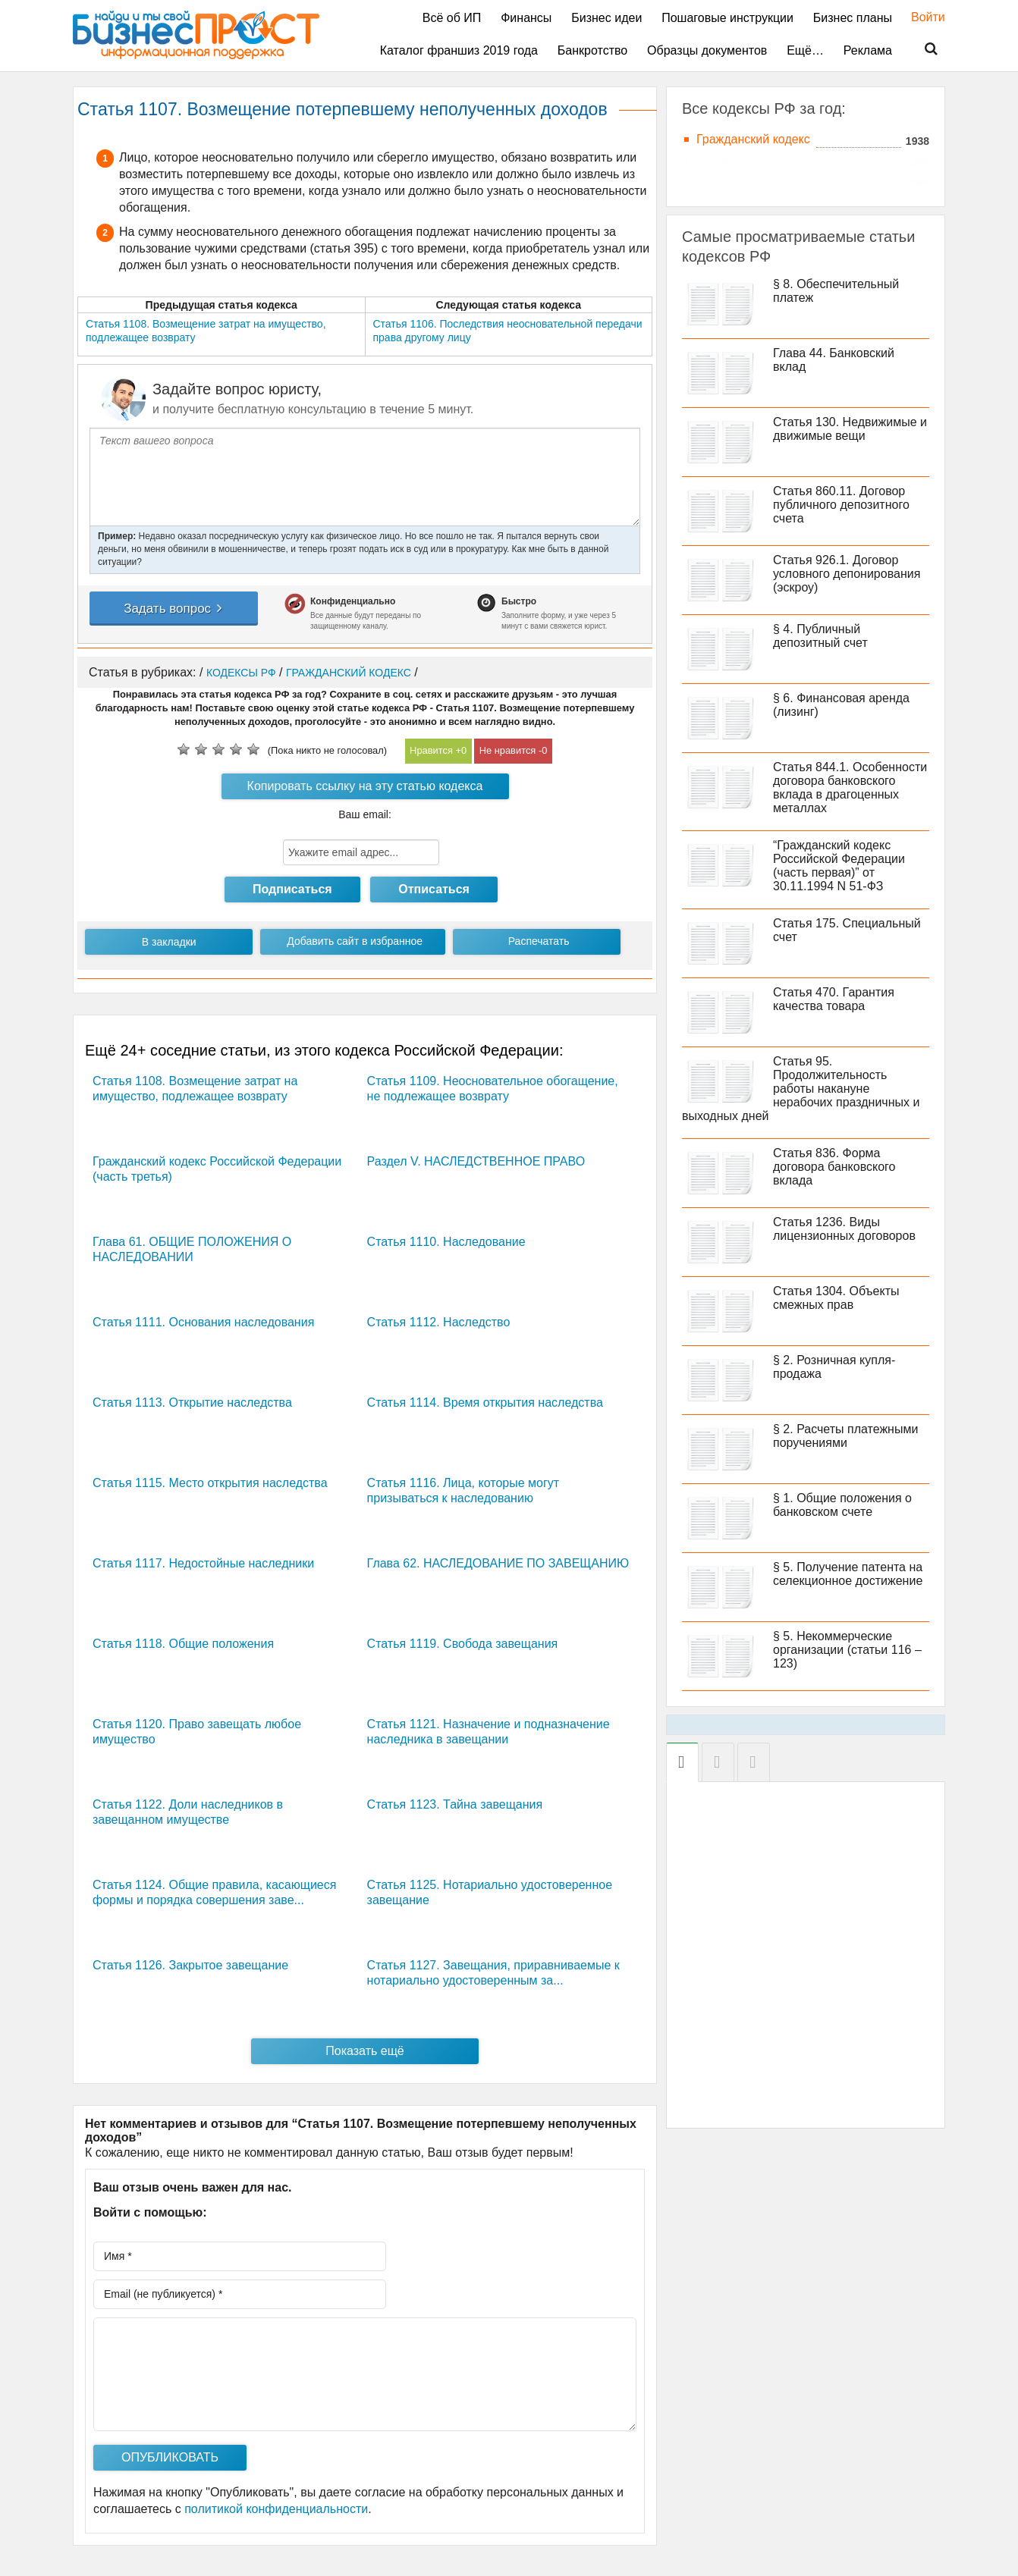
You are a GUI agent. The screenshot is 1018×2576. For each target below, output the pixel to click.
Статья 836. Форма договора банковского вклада (834, 1167)
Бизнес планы (852, 17)
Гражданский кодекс (753, 139)
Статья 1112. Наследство (439, 1322)
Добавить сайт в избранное (355, 941)
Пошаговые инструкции (727, 17)
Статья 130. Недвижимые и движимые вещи (850, 429)
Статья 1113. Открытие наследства (192, 1402)
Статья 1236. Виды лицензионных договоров (844, 1229)
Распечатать (539, 941)
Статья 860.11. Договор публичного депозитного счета (841, 505)
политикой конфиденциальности (276, 2508)
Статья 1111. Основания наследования (203, 1322)
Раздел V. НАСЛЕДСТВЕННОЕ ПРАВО (476, 1161)
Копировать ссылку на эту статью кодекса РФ (365, 789)
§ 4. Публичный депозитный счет (820, 636)
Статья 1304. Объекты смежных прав (836, 1298)
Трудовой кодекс (743, 180)
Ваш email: (364, 814)
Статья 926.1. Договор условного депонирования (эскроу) (846, 574)
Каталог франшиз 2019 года (459, 50)
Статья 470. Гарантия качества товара (833, 999)
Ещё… (805, 50)
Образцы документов (707, 50)
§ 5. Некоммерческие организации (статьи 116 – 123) (847, 1650)
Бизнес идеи (606, 17)
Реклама (868, 50)
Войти (920, 17)
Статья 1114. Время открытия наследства (485, 1402)
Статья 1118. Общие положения (183, 1643)
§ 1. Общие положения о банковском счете (842, 1505)
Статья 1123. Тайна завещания (455, 1804)
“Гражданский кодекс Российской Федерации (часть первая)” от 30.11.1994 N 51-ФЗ (839, 866)
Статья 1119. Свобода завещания (462, 1643)
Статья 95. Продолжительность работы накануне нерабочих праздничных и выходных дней (800, 1088)
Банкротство (592, 50)
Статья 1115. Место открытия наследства (210, 1482)
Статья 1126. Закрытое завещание (190, 1965)
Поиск (921, 49)
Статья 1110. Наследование (446, 1241)
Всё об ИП (452, 17)
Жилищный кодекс (748, 159)
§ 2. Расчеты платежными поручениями (845, 1436)
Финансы (526, 17)
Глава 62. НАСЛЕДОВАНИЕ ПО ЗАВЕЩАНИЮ (498, 1563)
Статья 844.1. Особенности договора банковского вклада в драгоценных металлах (850, 787)
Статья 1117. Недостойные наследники (203, 1563)
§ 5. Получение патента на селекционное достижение (847, 1574)
